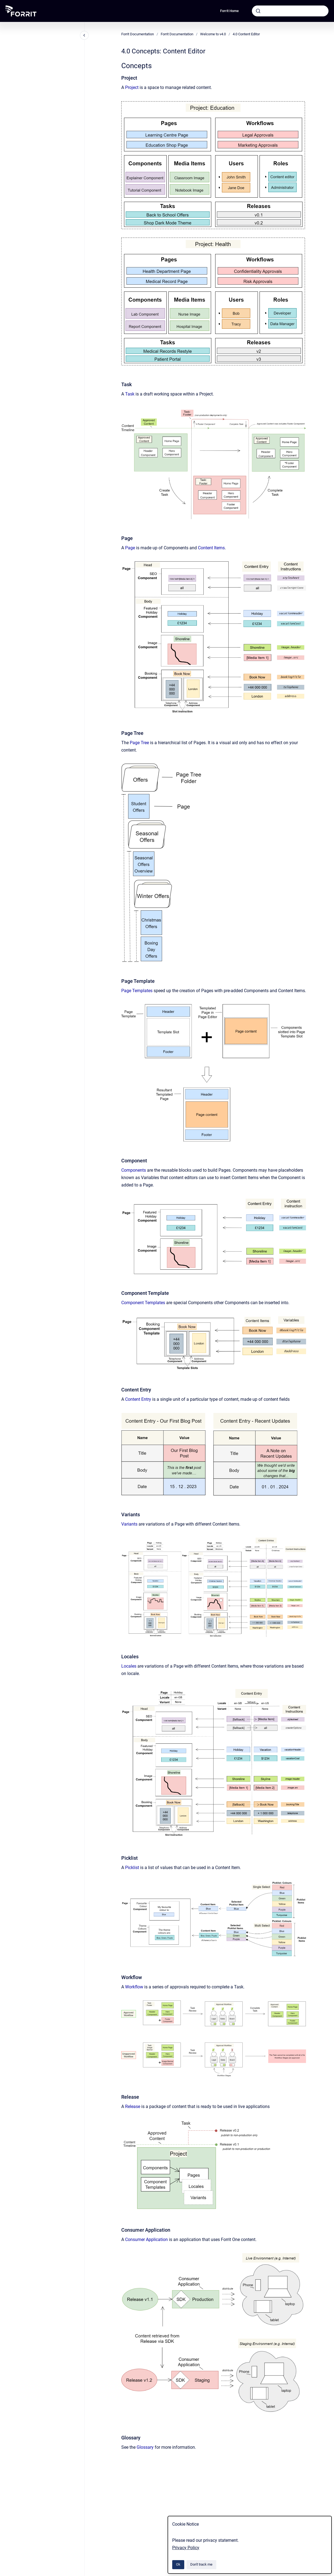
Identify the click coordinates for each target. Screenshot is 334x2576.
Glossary (145, 2447)
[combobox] (290, 11)
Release (132, 2106)
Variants (129, 1524)
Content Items (211, 547)
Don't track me (201, 2564)
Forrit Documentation (137, 34)
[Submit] (258, 11)
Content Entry (138, 1399)
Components (134, 1170)
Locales (129, 1666)
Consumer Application (146, 2239)
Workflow (134, 1986)
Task (130, 394)
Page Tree (139, 742)
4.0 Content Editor (246, 34)
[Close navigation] (84, 35)
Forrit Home (229, 11)
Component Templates (143, 1302)
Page (130, 547)
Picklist (132, 1867)
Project (132, 87)
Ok (178, 2564)
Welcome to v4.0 (213, 34)
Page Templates (136, 990)
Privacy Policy (185, 2547)
